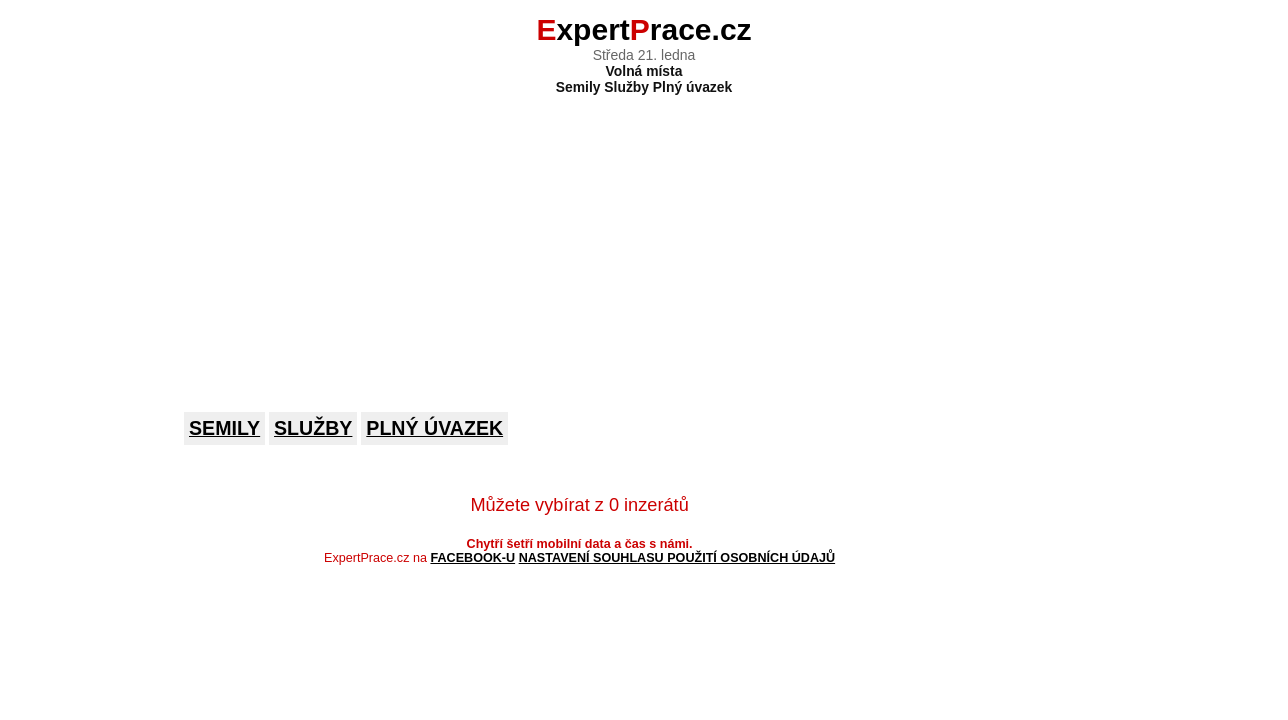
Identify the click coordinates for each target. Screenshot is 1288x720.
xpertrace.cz (643, 29)
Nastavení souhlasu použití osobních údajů (677, 558)
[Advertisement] (644, 240)
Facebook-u (472, 558)
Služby (313, 428)
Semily (224, 428)
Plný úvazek (434, 428)
